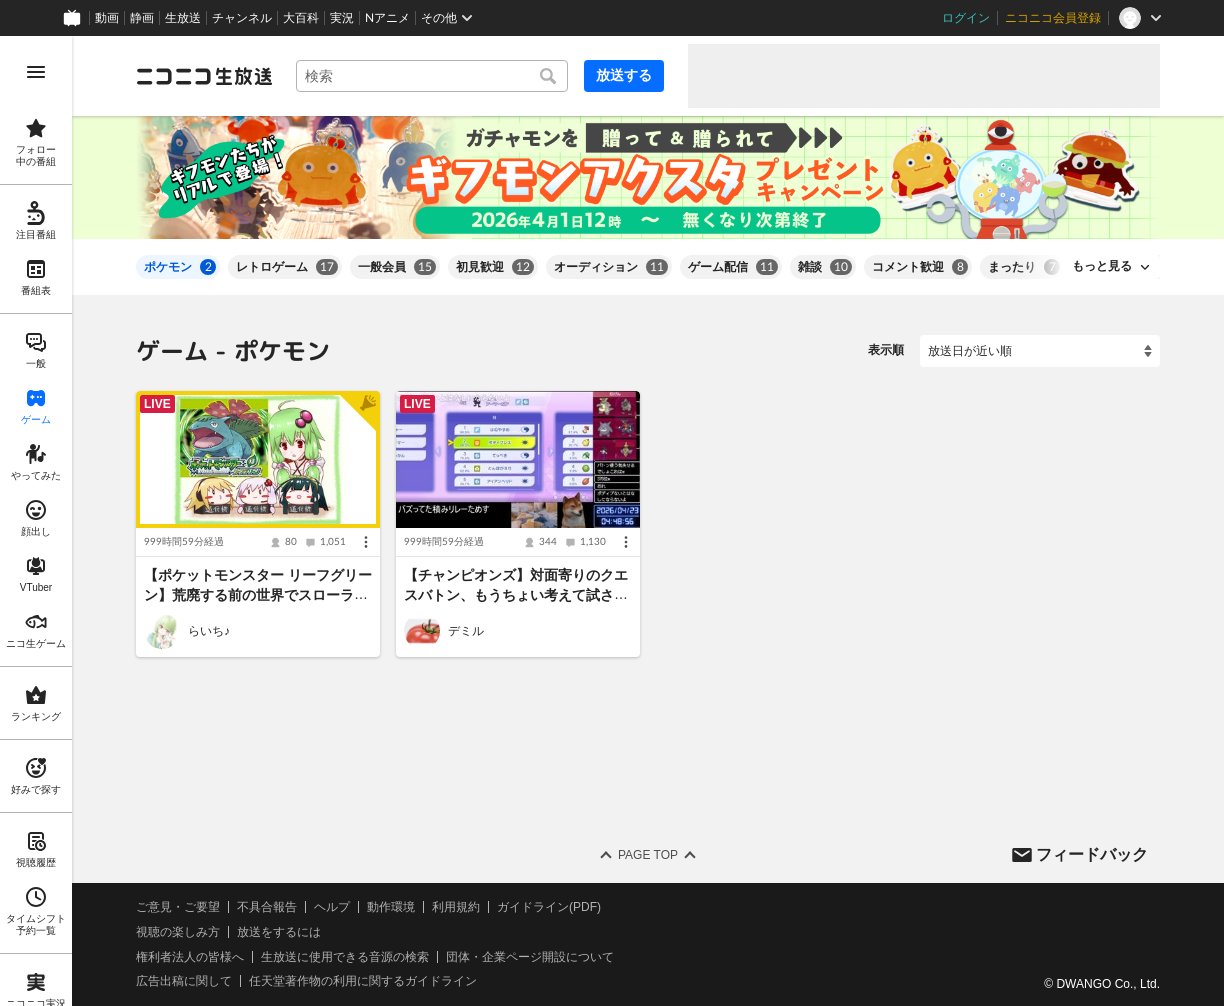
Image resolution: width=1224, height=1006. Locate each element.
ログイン (966, 18)
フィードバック (1092, 853)
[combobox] (432, 76)
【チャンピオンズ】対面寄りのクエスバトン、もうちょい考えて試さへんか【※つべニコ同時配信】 (516, 595)
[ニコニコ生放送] (204, 76)
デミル (466, 631)
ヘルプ (332, 907)
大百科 (301, 18)
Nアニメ (387, 18)
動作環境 (391, 907)
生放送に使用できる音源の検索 (345, 957)
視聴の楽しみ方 (178, 932)
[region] (36, 521)
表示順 (886, 350)
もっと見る (1102, 266)
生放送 (183, 18)
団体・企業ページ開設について (530, 957)
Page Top (648, 855)
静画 (142, 18)
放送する (624, 75)
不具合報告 (267, 907)
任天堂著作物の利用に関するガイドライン (363, 981)
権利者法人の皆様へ (190, 957)
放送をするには (279, 932)
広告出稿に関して (184, 981)
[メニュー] (366, 542)
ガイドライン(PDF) (549, 907)
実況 (342, 18)
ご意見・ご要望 (178, 907)
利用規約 (456, 907)
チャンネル (242, 18)
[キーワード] (432, 76)
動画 (107, 18)
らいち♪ (209, 631)
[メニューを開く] (36, 72)
